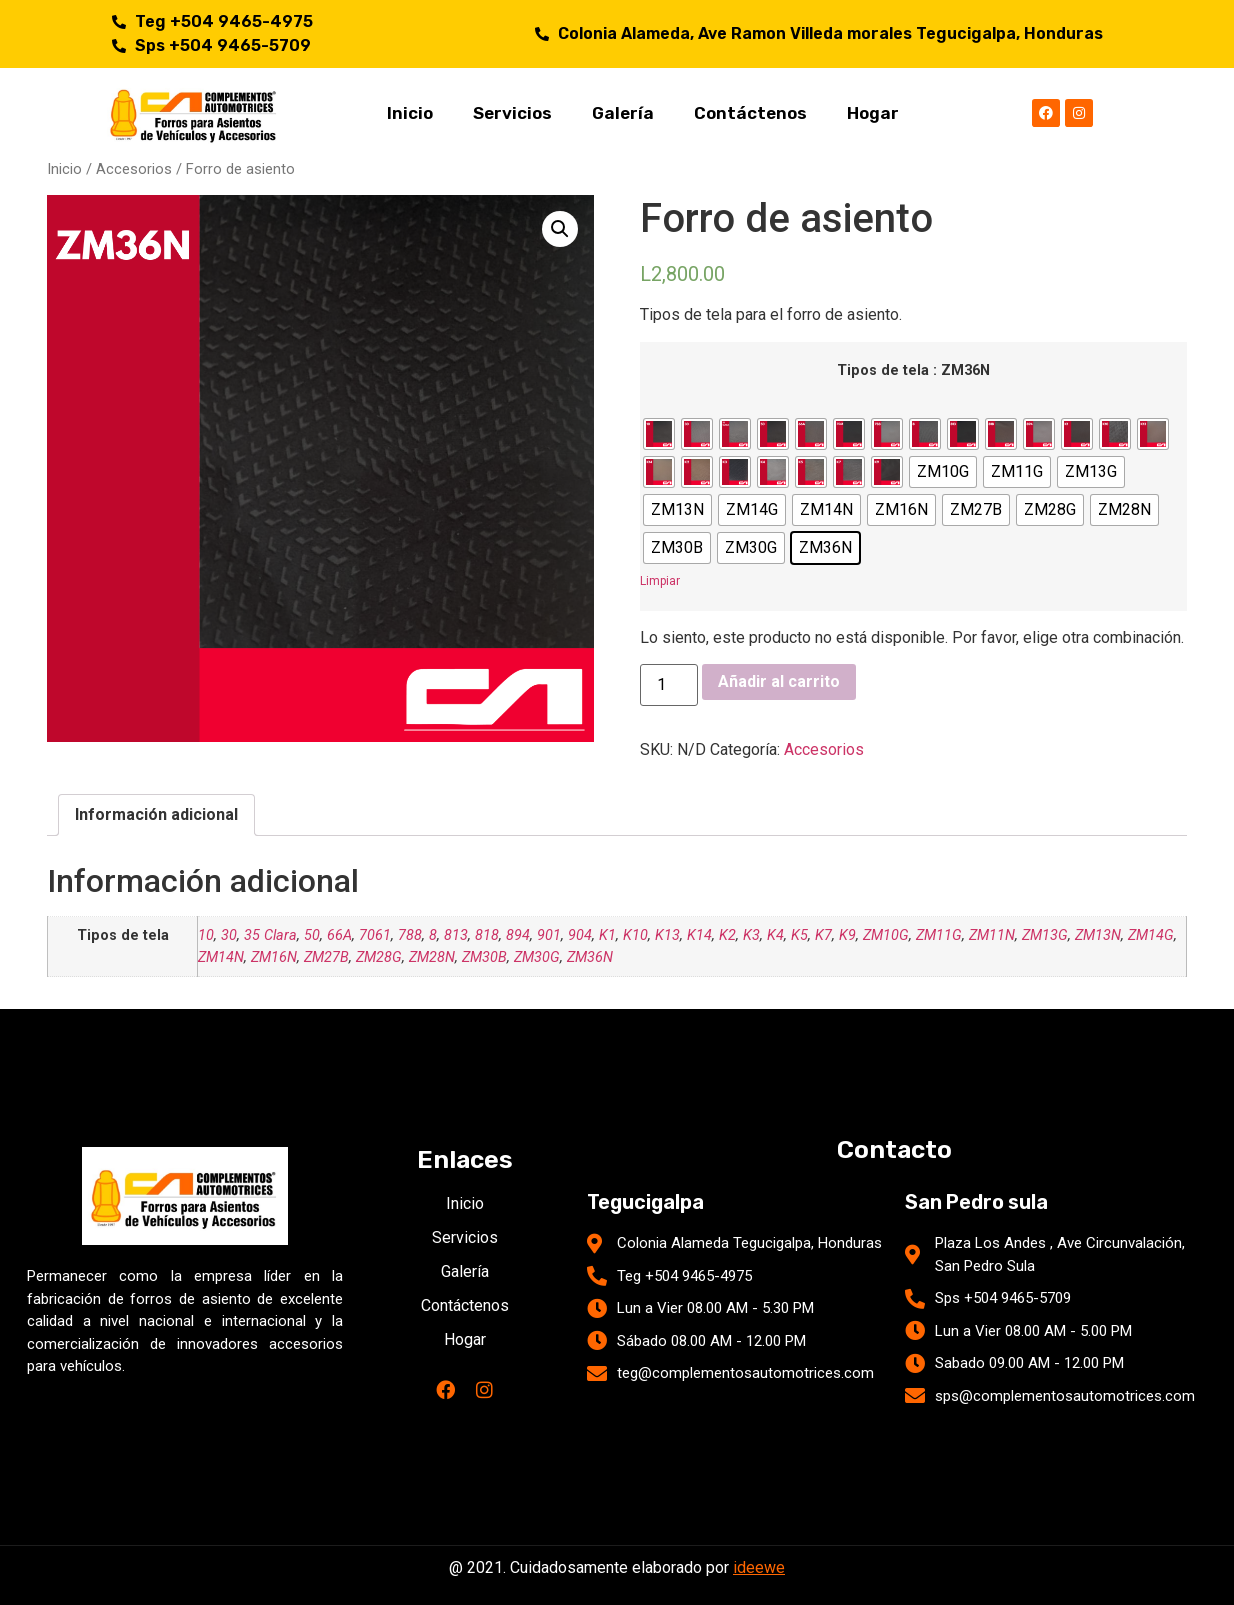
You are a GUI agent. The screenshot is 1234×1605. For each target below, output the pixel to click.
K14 (699, 935)
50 (312, 935)
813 (456, 935)
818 (487, 935)
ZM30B (484, 957)
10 (206, 935)
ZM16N (274, 957)
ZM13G (1045, 935)
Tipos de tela (883, 371)
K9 (847, 935)
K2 (727, 935)
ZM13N (1098, 935)
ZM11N (992, 935)
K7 (823, 935)
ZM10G (886, 935)
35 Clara (270, 935)
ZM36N (590, 957)
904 (580, 935)
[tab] (156, 815)
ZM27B (326, 957)
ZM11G (939, 935)
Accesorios (134, 169)
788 (410, 935)
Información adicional (156, 814)
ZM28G (379, 957)
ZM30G (537, 957)
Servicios (512, 113)
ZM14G (1151, 935)
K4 (775, 935)
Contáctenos (750, 113)
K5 (799, 935)
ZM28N (432, 957)
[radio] (659, 434)
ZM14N (221, 957)
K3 (751, 935)
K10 (635, 935)
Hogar (873, 113)
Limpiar (660, 581)
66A (339, 935)
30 (229, 935)
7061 (375, 935)
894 (518, 935)
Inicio (410, 113)
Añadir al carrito (779, 681)
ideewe (759, 1567)
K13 (667, 935)
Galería (623, 113)
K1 (607, 935)
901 (549, 935)
